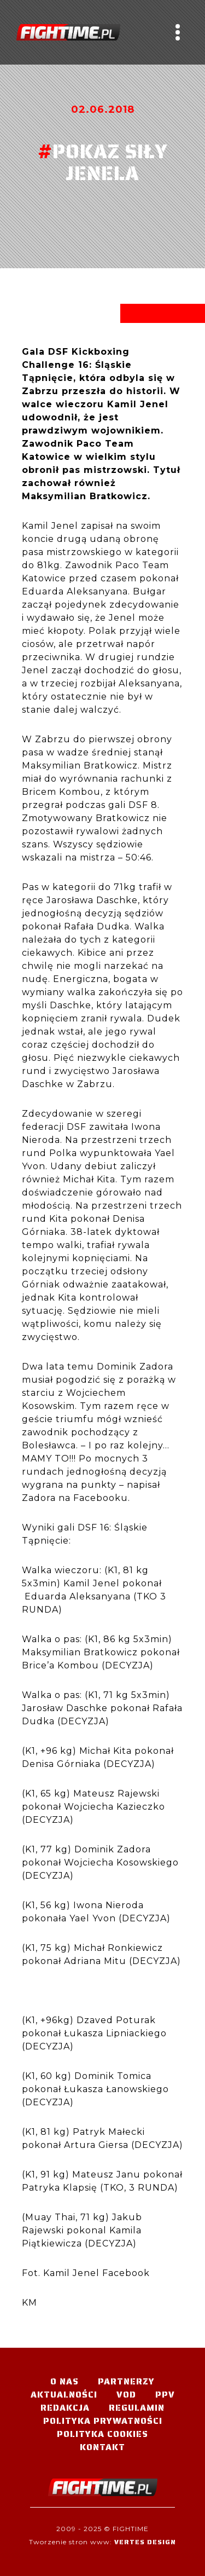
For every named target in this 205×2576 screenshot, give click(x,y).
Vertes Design (145, 2542)
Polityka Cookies (102, 2434)
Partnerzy (126, 2381)
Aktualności (64, 2394)
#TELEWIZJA (68, 32)
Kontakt (102, 2447)
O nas (64, 2381)
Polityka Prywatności (102, 2421)
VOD (126, 2394)
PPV (165, 2394)
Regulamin (137, 2408)
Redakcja (65, 2408)
